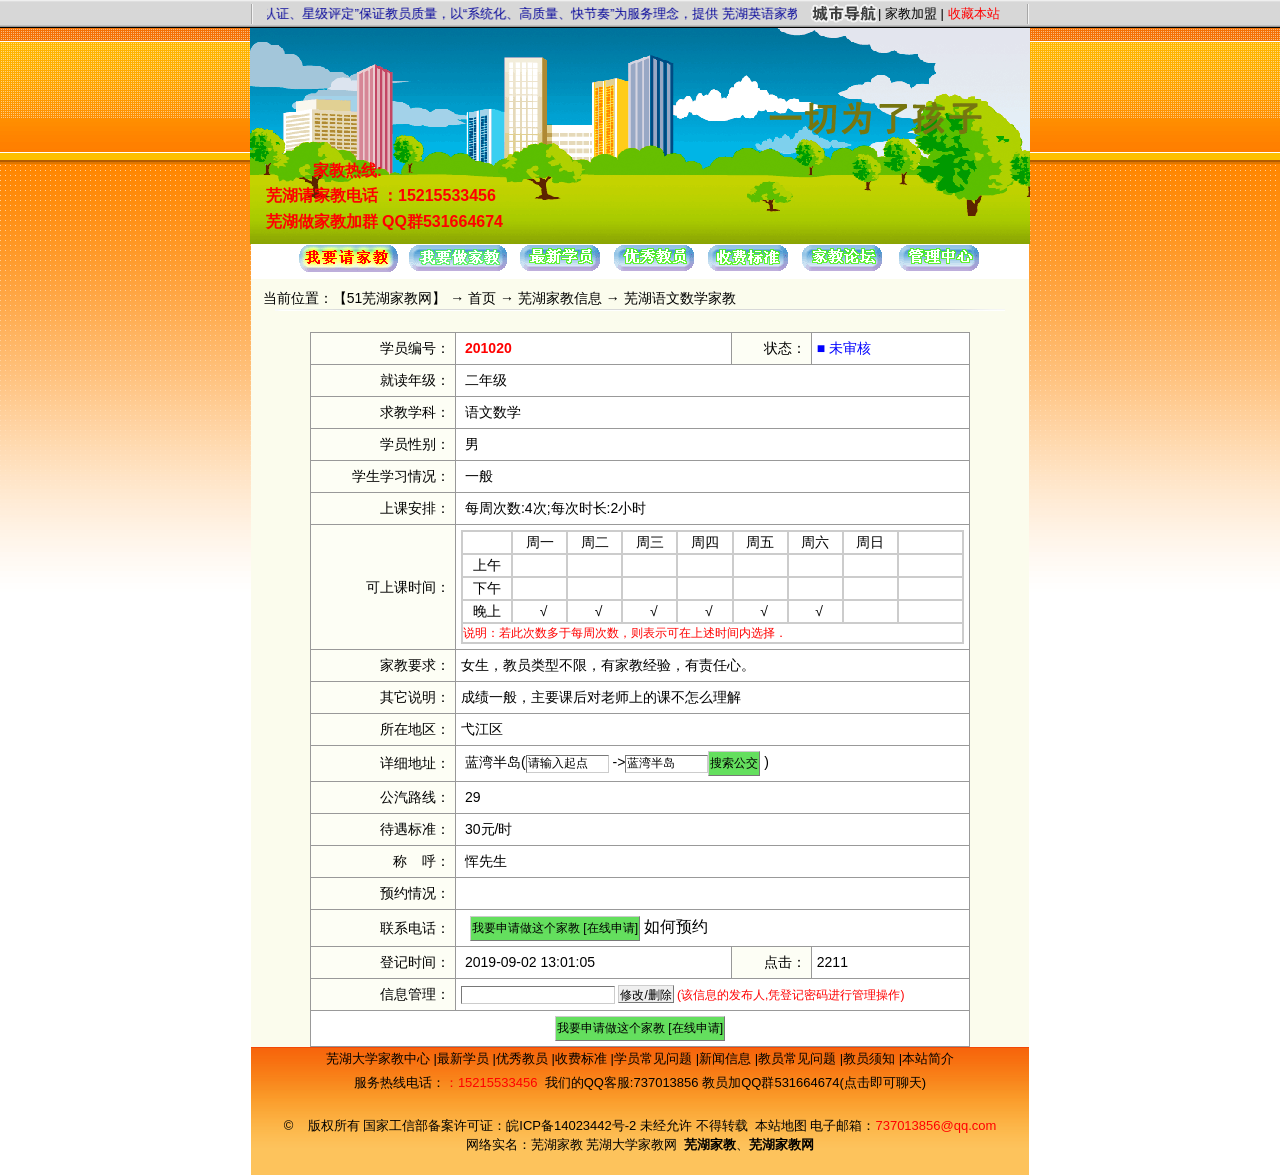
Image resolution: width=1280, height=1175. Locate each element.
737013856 (665, 1082)
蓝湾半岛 (493, 762)
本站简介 (928, 1058)
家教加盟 (911, 13)
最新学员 (465, 1058)
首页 (482, 298)
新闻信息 (727, 1058)
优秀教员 (524, 1058)
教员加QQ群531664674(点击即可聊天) (814, 1082)
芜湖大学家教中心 (380, 1058)
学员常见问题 (655, 1058)
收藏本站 (974, 13)
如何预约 (676, 926)
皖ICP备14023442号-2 (573, 1125)
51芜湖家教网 (390, 298)
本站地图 (781, 1125)
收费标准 (583, 1058)
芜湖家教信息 (560, 298)
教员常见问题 (799, 1058)
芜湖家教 (557, 1144)
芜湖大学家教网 (631, 1144)
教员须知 (871, 1058)
